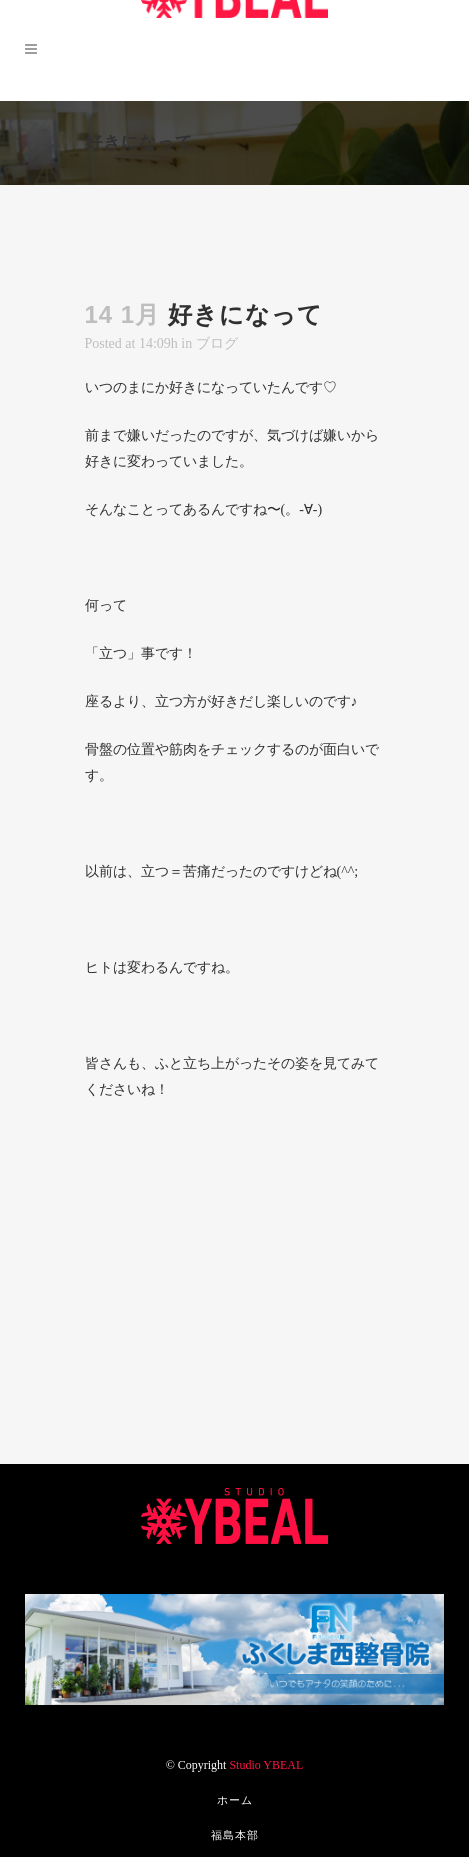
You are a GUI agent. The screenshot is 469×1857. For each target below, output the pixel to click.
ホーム (235, 1800)
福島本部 (235, 1835)
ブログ (217, 343)
